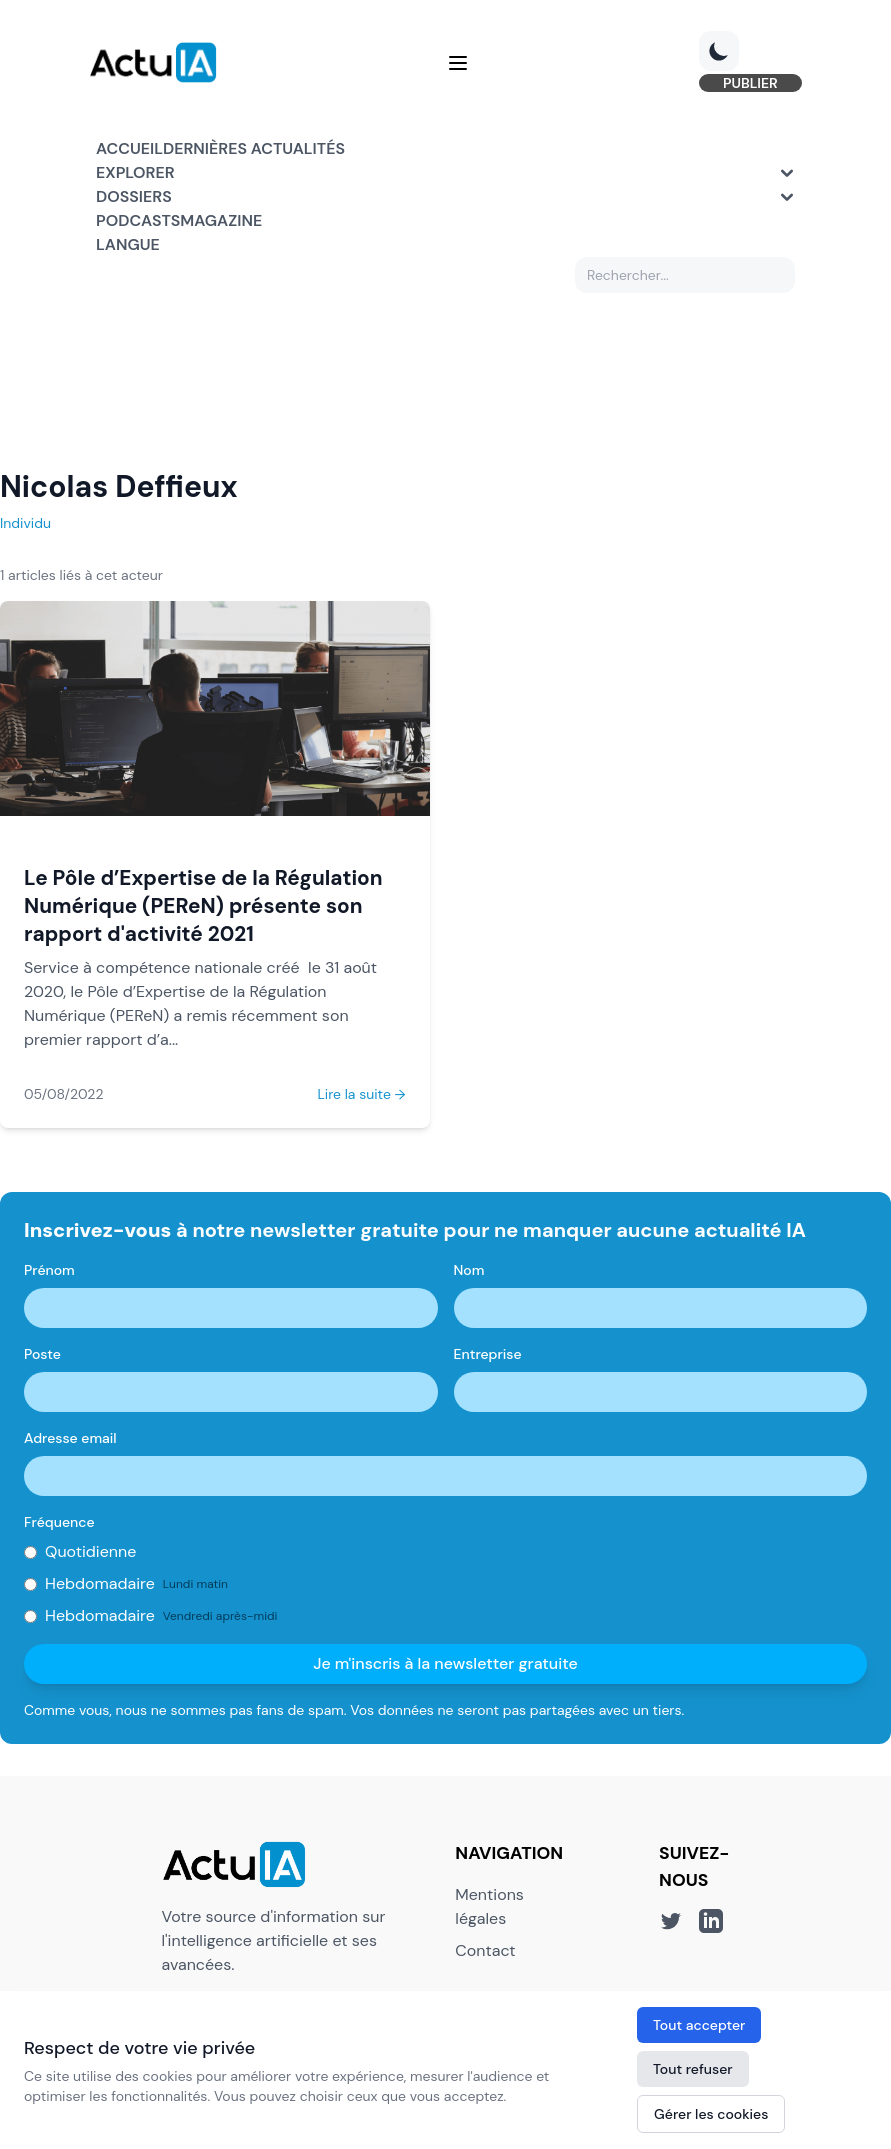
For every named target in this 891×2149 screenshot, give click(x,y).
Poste (42, 1357)
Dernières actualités (254, 151)
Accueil (129, 151)
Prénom (49, 1273)
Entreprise (488, 1357)
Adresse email (70, 1441)
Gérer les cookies (711, 2114)
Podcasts (138, 223)
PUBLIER (743, 84)
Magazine (221, 223)
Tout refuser (693, 2069)
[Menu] (458, 64)
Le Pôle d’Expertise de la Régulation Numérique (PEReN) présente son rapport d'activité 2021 (203, 908)
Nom (469, 1273)
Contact (485, 1952)
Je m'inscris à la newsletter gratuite (445, 1666)
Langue (128, 247)
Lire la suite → (361, 1097)
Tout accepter (699, 2025)
